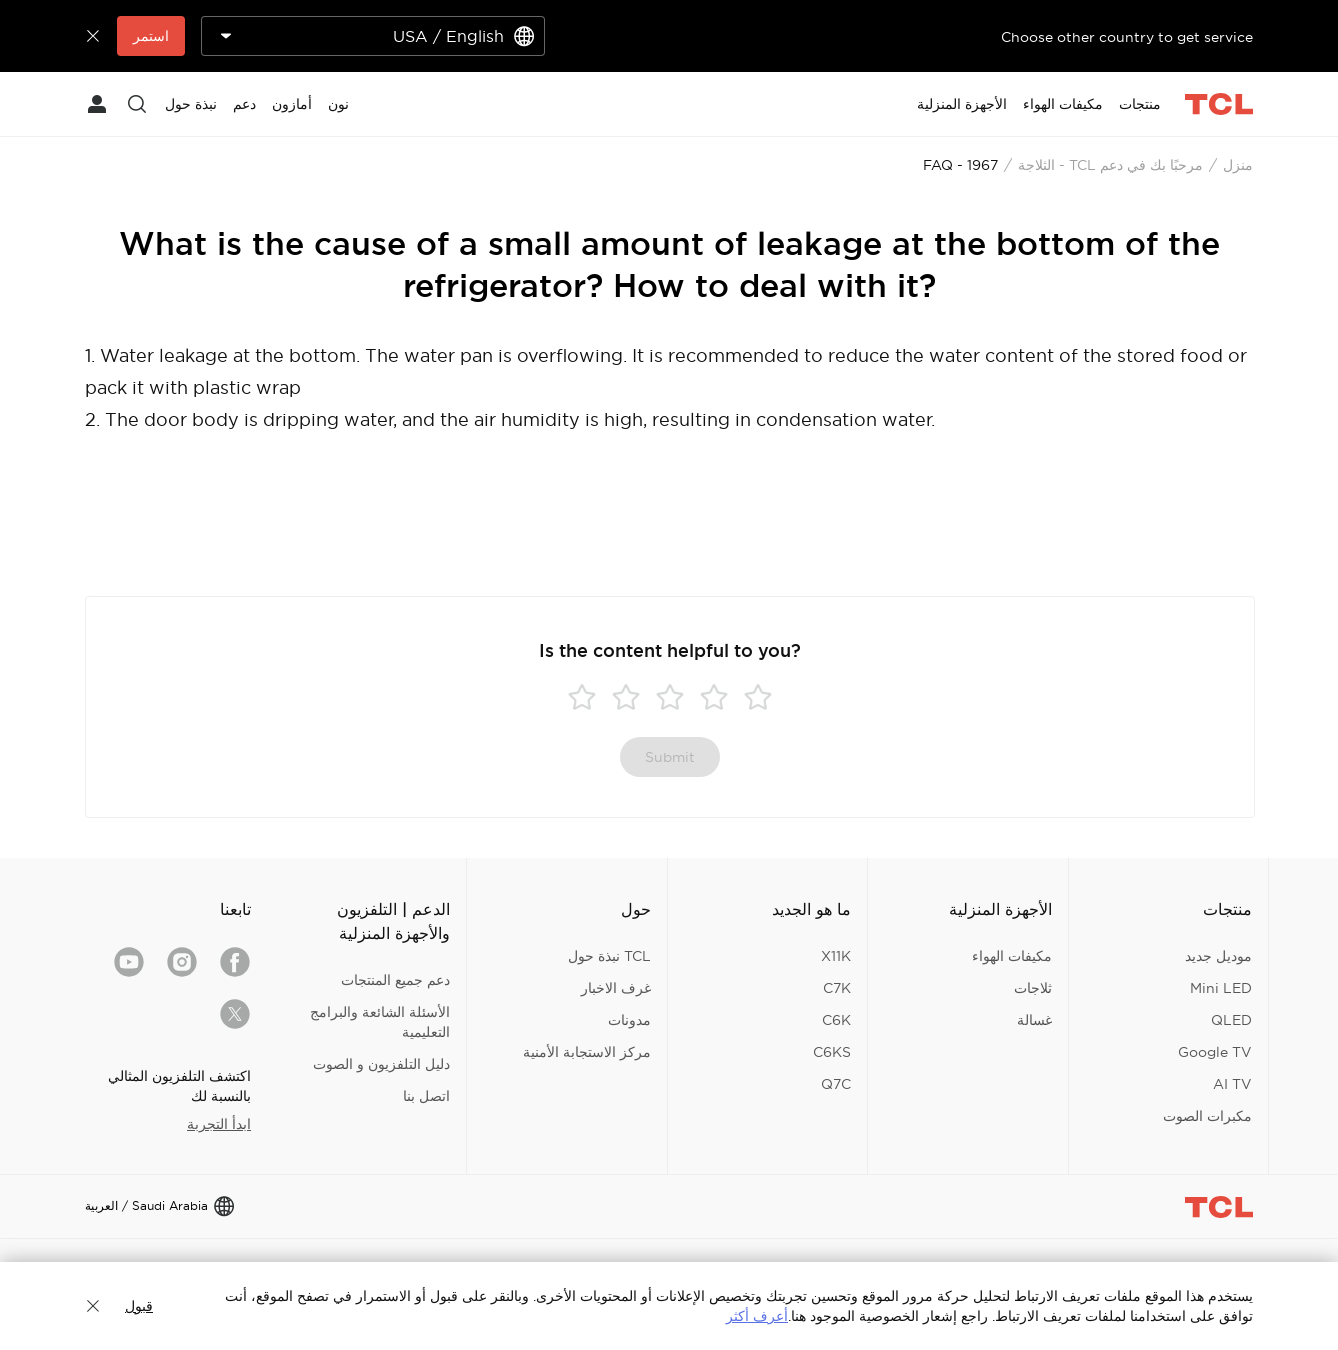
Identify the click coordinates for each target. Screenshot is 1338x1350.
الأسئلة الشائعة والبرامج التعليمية (380, 1022)
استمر (151, 36)
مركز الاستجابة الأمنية (587, 1052)
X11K (836, 956)
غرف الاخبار (616, 988)
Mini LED (1221, 988)
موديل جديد (1218, 956)
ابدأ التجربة (219, 1124)
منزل (1238, 165)
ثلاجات (1033, 988)
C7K (837, 988)
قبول (139, 1306)
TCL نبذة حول (609, 956)
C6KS (832, 1052)
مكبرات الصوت (1207, 1116)
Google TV (1215, 1052)
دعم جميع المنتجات (395, 980)
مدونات (629, 1020)
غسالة (1034, 1020)
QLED (1231, 1020)
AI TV (1232, 1084)
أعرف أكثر (757, 1316)
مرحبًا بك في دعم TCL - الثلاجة (1110, 165)
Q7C (836, 1084)
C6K (836, 1020)
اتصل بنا (426, 1096)
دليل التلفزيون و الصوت (381, 1064)
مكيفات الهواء (1012, 956)
